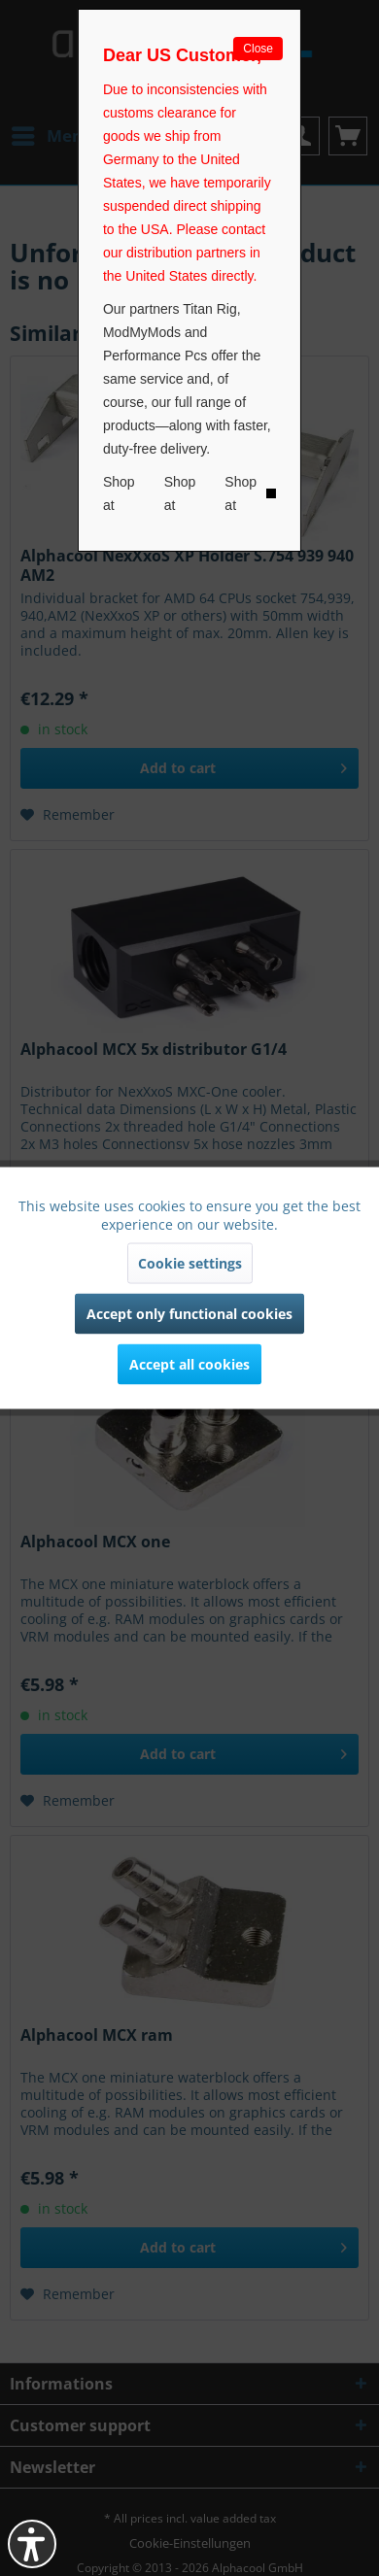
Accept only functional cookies (189, 1314)
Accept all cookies (189, 1364)
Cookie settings (190, 1263)
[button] (32, 2544)
